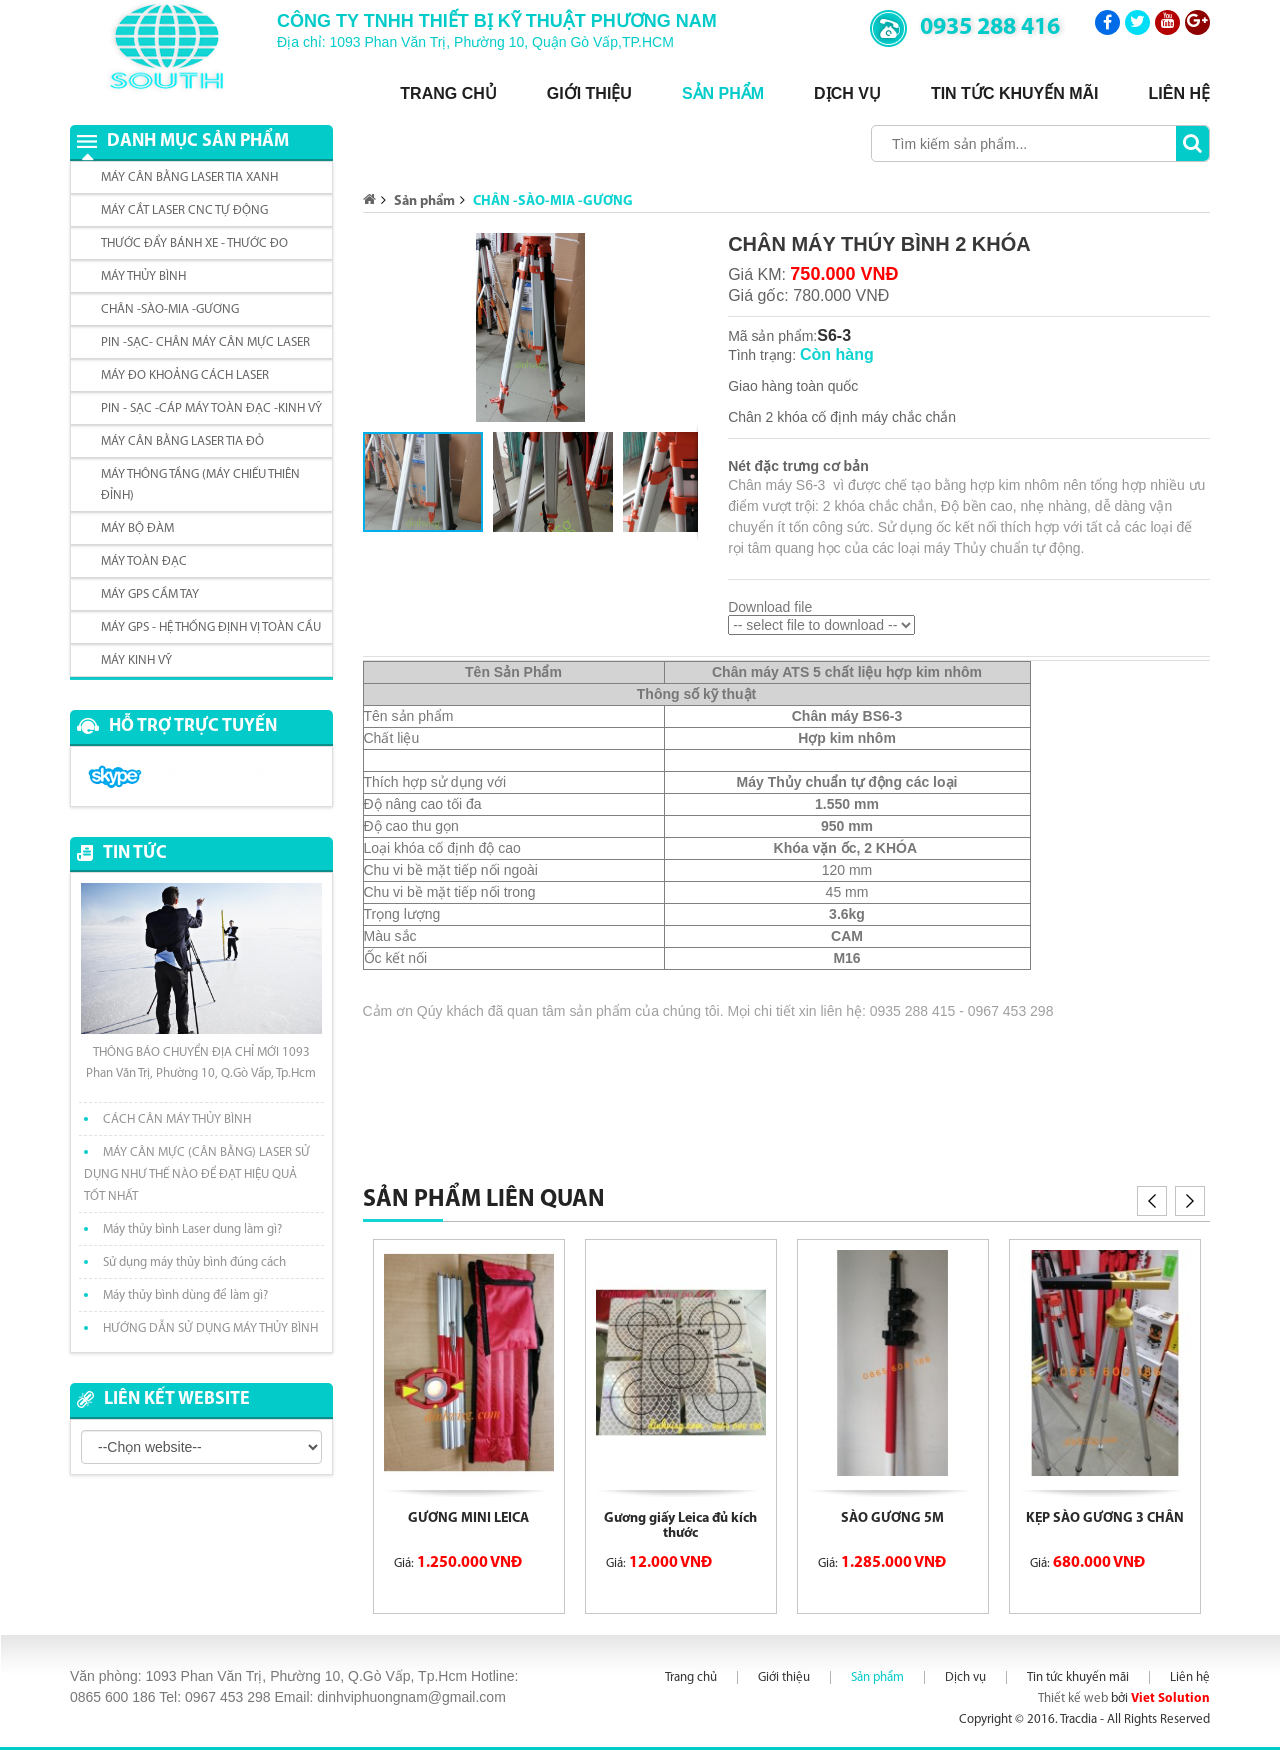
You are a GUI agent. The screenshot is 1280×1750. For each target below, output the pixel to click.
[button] (680, 251)
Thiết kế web (1073, 1698)
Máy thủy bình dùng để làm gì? (185, 1295)
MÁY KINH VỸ (136, 660)
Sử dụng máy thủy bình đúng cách (194, 1262)
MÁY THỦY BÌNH (143, 276)
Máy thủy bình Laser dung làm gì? (192, 1229)
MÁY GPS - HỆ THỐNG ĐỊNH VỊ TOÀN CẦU (211, 627)
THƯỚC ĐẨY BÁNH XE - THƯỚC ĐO (194, 243)
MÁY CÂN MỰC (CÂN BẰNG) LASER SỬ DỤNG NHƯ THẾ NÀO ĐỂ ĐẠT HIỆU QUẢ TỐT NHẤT (197, 1174)
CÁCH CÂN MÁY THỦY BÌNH (177, 1119)
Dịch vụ (847, 93)
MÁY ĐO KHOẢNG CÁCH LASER (185, 375)
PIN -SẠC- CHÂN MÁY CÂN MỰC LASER (205, 342)
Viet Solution (1170, 1698)
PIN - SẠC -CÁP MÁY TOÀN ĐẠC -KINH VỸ (211, 408)
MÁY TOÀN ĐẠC (144, 561)
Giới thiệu (589, 93)
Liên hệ (1179, 93)
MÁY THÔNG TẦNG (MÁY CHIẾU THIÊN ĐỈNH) (200, 485)
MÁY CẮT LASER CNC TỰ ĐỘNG (184, 210)
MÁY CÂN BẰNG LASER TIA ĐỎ (182, 441)
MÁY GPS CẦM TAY (150, 594)
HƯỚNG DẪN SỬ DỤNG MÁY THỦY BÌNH (210, 1328)
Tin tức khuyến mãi (1015, 93)
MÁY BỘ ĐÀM (137, 528)
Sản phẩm (723, 93)
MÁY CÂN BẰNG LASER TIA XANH (189, 177)
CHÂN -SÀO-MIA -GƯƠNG (170, 309)
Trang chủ (448, 93)
